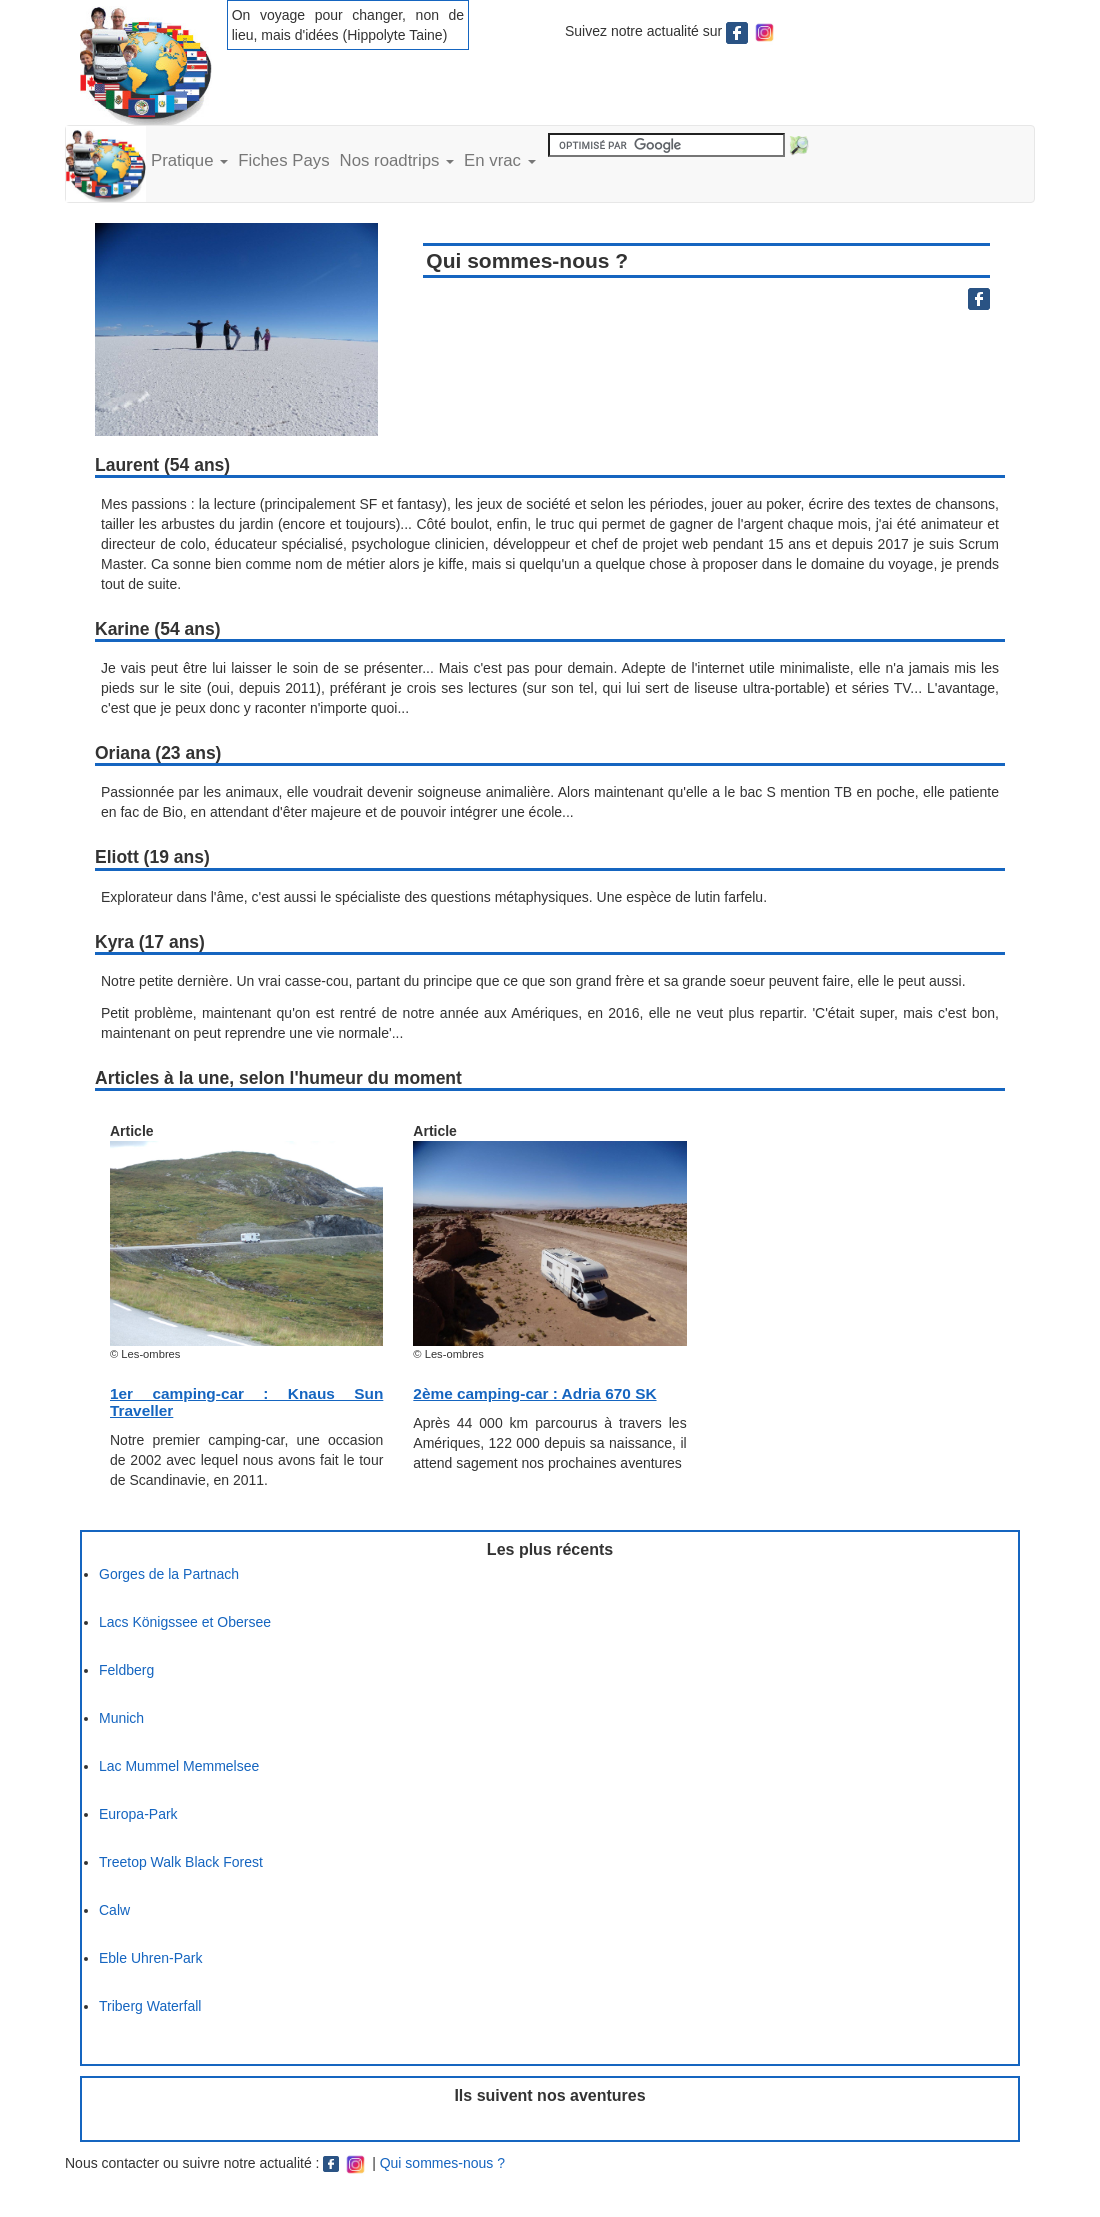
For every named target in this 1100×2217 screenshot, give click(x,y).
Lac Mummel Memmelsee (179, 1766)
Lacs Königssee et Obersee (185, 1622)
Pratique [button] (189, 160)
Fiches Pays (283, 160)
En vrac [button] (500, 160)
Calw (114, 1910)
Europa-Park (138, 1814)
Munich (121, 1718)
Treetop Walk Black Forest (181, 1862)
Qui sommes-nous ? (442, 2163)
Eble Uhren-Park (151, 1958)
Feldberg (126, 1670)
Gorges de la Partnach (169, 1574)
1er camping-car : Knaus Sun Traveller (246, 1402)
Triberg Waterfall (150, 2006)
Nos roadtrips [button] (397, 160)
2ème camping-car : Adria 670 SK (534, 1393)
